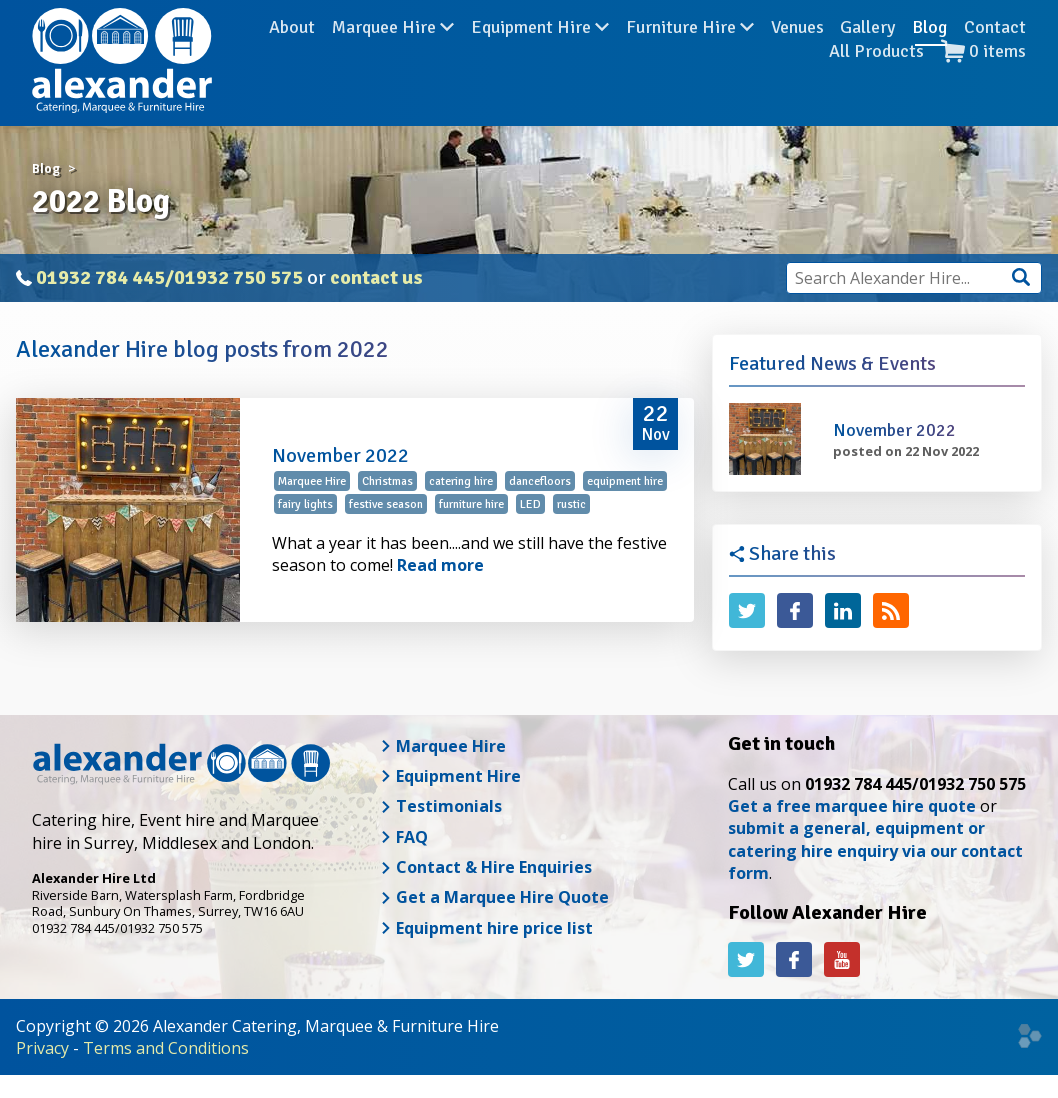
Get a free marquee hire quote (852, 806)
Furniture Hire (690, 59)
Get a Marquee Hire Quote (494, 897)
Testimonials (441, 806)
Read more (440, 565)
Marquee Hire (393, 59)
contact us (376, 277)
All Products (876, 82)
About (292, 59)
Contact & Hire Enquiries (486, 867)
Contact (995, 59)
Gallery (867, 59)
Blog (929, 59)
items (983, 82)
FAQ (404, 837)
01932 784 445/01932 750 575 (169, 277)
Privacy (42, 1048)
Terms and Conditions (166, 1048)
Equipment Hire (540, 59)
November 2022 (340, 455)
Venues (797, 59)
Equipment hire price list (486, 928)
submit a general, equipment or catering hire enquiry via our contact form (875, 850)
